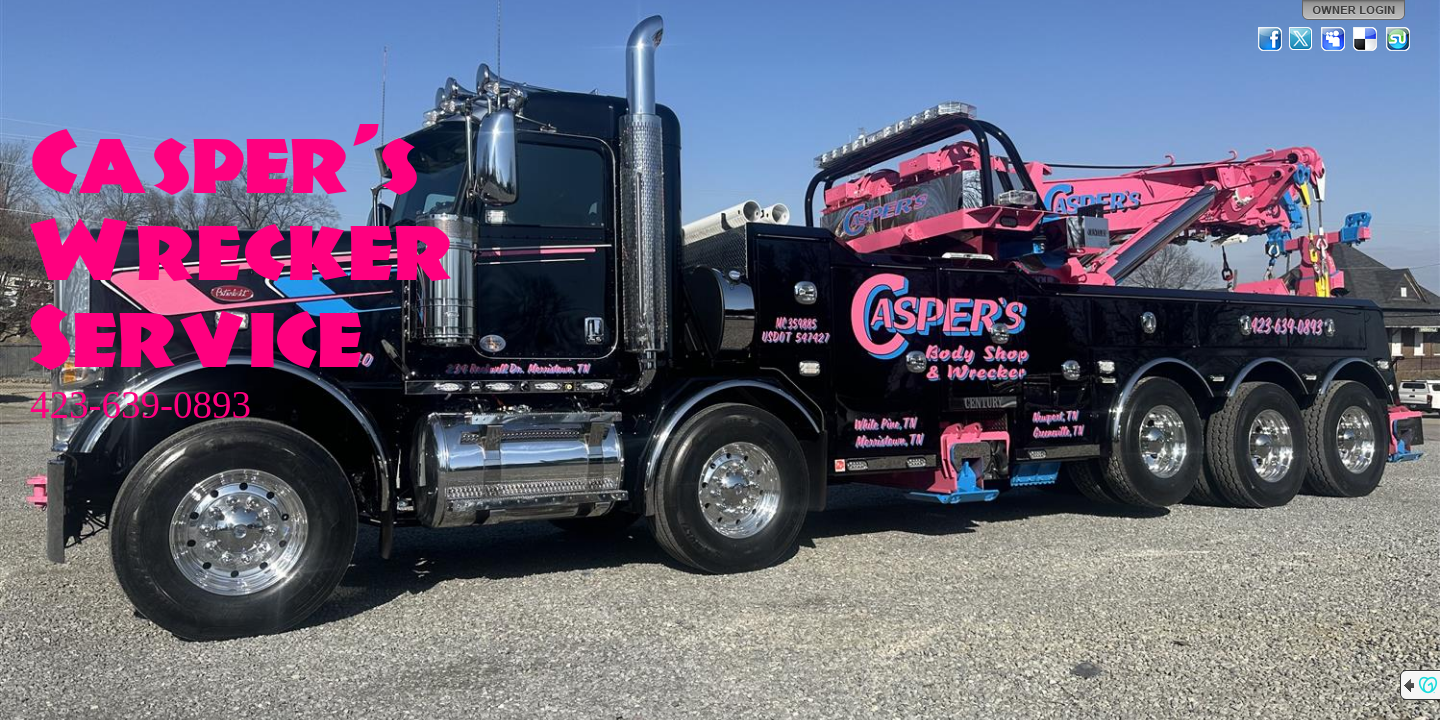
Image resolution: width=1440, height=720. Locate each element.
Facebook (1270, 39)
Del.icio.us (1366, 39)
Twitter (1302, 39)
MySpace (1334, 39)
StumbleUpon (1398, 39)
